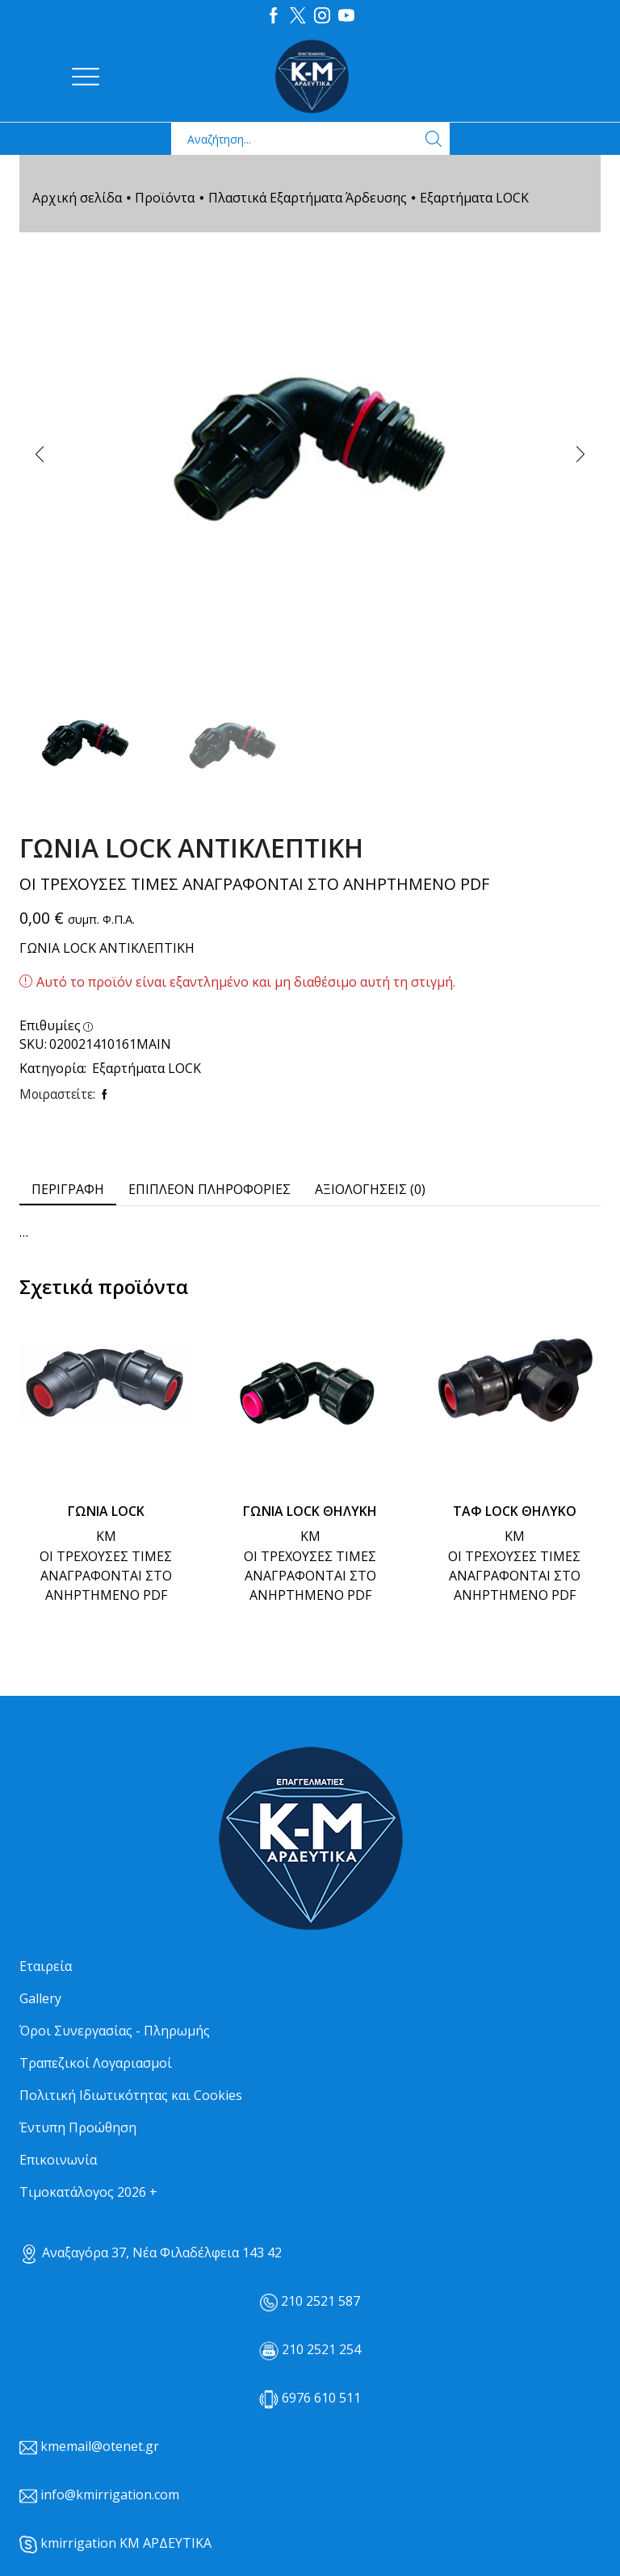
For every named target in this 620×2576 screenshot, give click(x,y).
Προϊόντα (165, 197)
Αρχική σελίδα (77, 197)
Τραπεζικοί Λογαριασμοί (95, 2062)
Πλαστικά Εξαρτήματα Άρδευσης (307, 197)
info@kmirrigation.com (109, 2494)
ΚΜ (106, 1535)
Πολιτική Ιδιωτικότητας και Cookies (130, 2094)
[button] (39, 453)
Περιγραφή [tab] (67, 1188)
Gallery (40, 1997)
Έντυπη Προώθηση (77, 2127)
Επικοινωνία (58, 2159)
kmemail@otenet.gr (99, 2445)
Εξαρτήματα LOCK (474, 197)
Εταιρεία (45, 1965)
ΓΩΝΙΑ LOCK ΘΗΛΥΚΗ (310, 1510)
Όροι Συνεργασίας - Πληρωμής (114, 2030)
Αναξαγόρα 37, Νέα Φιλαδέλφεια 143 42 (150, 2252)
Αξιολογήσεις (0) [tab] (370, 1188)
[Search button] (433, 138)
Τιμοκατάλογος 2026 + (88, 2191)
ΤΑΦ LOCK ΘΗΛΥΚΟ (514, 1510)
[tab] (67, 1188)
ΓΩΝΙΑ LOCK (106, 1510)
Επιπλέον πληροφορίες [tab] (209, 1188)
